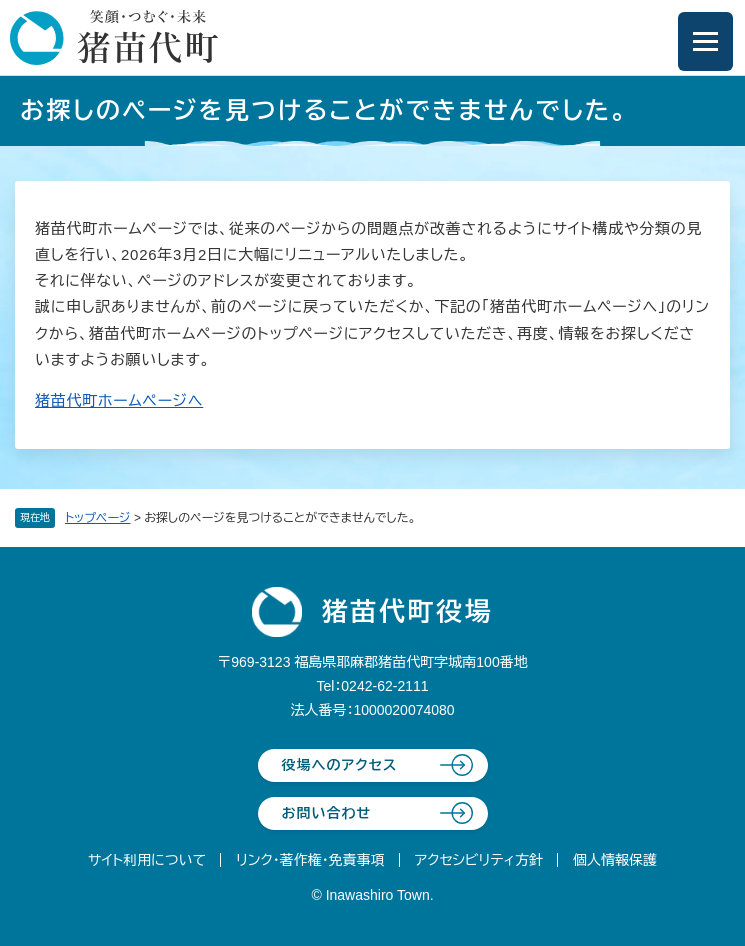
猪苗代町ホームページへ (119, 400)
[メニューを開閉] (705, 41)
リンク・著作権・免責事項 (310, 860)
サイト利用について (147, 860)
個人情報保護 (615, 860)
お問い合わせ (327, 813)
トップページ (98, 518)
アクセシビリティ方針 (479, 860)
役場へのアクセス (340, 765)
